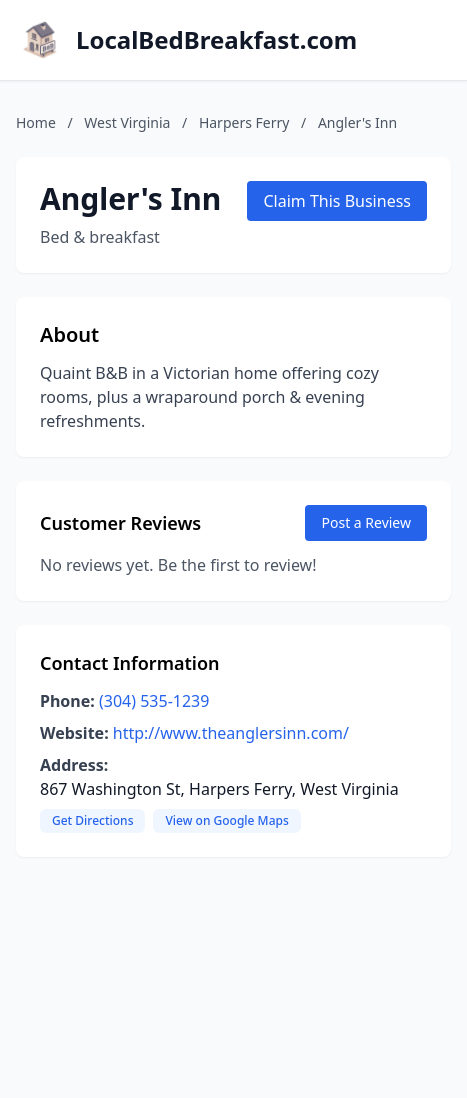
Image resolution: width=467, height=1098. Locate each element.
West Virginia (127, 122)
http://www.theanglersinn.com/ (231, 733)
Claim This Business (337, 201)
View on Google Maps (226, 820)
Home (36, 122)
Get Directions (92, 820)
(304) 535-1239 (154, 701)
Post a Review (366, 522)
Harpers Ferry (244, 122)
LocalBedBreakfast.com (216, 40)
